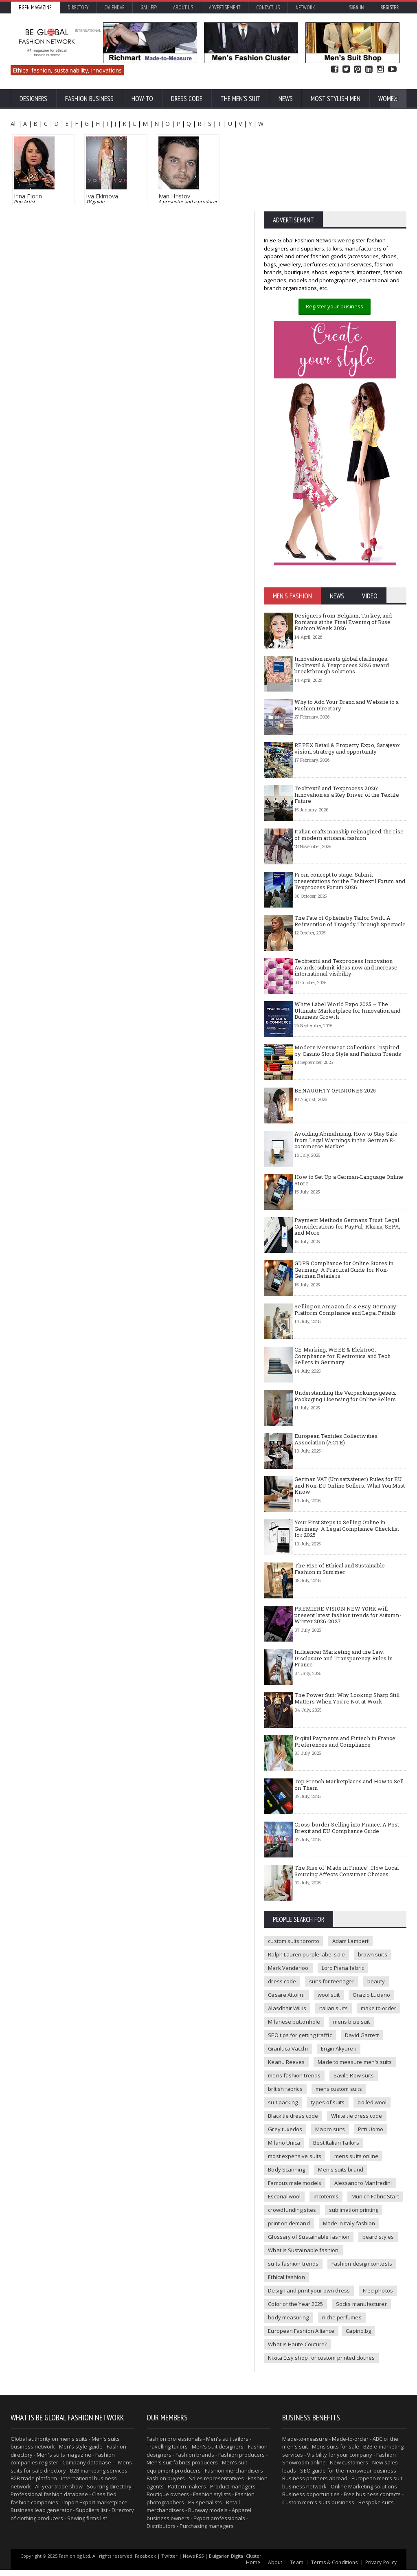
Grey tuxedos (285, 2148)
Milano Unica (284, 2162)
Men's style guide (80, 2452)
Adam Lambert (349, 1960)
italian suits (332, 2027)
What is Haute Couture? (335, 2350)
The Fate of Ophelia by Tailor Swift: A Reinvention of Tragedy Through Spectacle (349, 940)
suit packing (282, 2121)
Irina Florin (28, 196)
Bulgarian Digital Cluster (234, 2562)
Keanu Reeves (286, 2081)
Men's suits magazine (63, 2460)
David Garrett (360, 2054)
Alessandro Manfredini (362, 2202)
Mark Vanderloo (288, 1987)
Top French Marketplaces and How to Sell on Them (348, 1804)
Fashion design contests (361, 2283)
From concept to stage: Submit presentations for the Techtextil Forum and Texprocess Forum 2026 (349, 900)
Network (305, 7)
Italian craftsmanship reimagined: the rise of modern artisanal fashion (348, 854)
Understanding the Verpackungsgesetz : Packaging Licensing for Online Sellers (345, 1415)
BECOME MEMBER (379, 219)
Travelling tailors (167, 2452)
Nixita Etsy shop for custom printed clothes (320, 2363)
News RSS (192, 2562)
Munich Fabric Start (374, 2216)
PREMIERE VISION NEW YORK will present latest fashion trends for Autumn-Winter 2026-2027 (347, 1634)
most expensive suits (294, 2175)
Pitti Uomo (369, 2148)
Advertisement (224, 7)
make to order (377, 2027)
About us (183, 7)
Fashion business (89, 98)
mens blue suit (350, 2041)
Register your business (334, 326)
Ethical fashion (286, 2296)
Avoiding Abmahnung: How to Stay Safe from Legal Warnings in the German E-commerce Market (345, 1159)
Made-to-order (349, 2445)
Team (297, 2568)
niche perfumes (287, 2337)
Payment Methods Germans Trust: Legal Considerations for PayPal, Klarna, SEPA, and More (346, 1246)
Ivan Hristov (174, 196)
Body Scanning (286, 2189)
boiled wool (371, 2121)
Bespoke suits (375, 2508)
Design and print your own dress (357, 2296)
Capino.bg (280, 2350)
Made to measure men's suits (354, 2081)
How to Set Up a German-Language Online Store (348, 1200)
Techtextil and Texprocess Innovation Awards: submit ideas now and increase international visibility (345, 987)
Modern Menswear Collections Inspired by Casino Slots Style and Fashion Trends (350, 1070)
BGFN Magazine (35, 7)
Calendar (114, 7)
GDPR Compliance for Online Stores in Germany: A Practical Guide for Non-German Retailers (343, 1289)
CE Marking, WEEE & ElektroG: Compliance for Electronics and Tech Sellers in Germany (341, 1375)
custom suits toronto (293, 1960)
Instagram (380, 69)
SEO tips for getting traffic (299, 2054)
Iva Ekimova (102, 196)
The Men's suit (240, 98)
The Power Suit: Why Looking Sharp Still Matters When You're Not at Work (346, 1718)
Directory (78, 7)
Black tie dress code (292, 2135)
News (286, 98)
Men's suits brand (340, 2189)
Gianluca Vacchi (287, 2068)
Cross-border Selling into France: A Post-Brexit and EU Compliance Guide (347, 1847)
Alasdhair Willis (286, 2027)
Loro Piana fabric (342, 1987)
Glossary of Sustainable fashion (308, 2256)
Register (389, 7)
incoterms (325, 2216)
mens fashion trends (294, 2095)
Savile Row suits (353, 2095)
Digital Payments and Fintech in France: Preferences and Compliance (344, 1761)
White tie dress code (355, 2135)
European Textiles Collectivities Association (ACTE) (335, 1459)
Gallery (148, 7)
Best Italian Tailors (335, 2162)
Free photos (283, 2310)
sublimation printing (352, 2229)
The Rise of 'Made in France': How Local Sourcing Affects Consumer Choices (345, 1890)
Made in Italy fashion (348, 2242)
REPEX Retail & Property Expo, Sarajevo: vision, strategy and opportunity (346, 768)
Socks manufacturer (293, 2323)
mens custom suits (338, 2108)
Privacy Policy (381, 2568)
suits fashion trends (293, 2283)
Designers (33, 98)
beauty (375, 2001)
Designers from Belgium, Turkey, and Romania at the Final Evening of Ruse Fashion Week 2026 (342, 641)
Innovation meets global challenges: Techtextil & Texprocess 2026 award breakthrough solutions (341, 685)
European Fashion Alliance (353, 2337)
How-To (142, 98)
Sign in (356, 7)
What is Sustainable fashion (303, 2269)
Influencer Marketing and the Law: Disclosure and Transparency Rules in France (342, 1678)
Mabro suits (329, 2148)
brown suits (371, 1974)
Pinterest (357, 69)
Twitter (346, 69)
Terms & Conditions (335, 2568)
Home (254, 2568)
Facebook (334, 69)
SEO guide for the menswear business (347, 2476)
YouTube (392, 69)
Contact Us (268, 7)
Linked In (369, 69)
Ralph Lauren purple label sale (306, 1974)
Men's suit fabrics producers (182, 2468)
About (276, 2568)
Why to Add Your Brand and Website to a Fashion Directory (345, 725)
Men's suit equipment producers (196, 2472)
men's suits (73, 2445)
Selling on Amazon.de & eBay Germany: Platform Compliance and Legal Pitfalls (345, 1329)
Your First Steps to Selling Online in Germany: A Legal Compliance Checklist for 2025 (346, 1548)
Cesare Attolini (286, 2014)
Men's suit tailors (227, 2445)
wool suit (328, 2014)
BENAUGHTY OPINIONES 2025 (334, 1110)
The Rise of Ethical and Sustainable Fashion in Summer (349, 1588)
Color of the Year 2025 (338, 2310)
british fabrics (285, 2108)
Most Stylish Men (335, 98)
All (14, 123)
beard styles (376, 2256)
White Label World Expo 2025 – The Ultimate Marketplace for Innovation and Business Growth (346, 1030)
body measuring (351, 2323)
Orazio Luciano (370, 2014)
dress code (282, 2001)
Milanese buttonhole (293, 2041)
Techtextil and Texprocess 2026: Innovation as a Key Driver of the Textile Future (350, 811)
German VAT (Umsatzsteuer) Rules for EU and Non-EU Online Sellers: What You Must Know (349, 1505)
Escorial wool (284, 2216)
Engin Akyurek (337, 2068)
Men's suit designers (217, 2452)
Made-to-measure (304, 2445)
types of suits (327, 2121)
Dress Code (186, 98)
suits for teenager (331, 2001)
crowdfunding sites (291, 2229)
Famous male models (294, 2202)
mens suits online (355, 2175)
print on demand (288, 2242)
